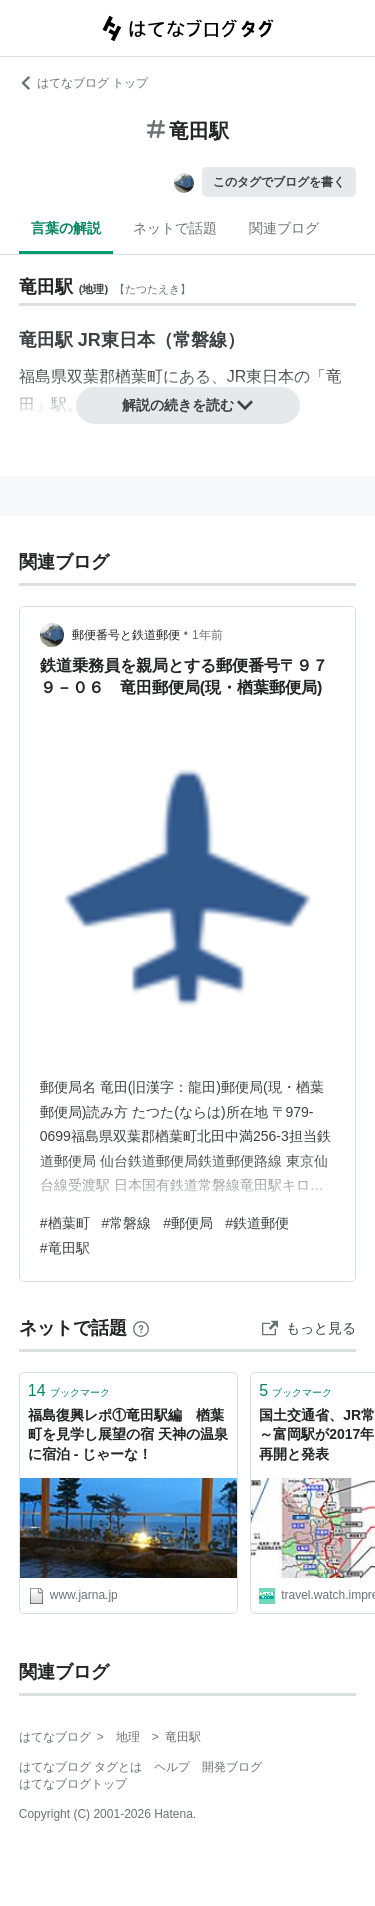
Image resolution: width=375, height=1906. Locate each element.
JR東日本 (261, 376)
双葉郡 (91, 376)
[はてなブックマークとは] (141, 1328)
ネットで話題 (175, 228)
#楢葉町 (65, 1223)
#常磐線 (127, 1223)
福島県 (43, 376)
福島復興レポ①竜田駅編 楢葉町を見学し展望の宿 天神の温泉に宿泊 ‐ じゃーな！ (128, 1434)
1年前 (207, 635)
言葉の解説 (66, 228)
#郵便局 (188, 1223)
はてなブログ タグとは (80, 1767)
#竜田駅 (65, 1248)
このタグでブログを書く (279, 182)
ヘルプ (172, 1767)
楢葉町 (139, 376)
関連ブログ (284, 228)
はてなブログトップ (73, 1784)
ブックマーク (69, 1390)
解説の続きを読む (188, 405)
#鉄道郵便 (257, 1223)
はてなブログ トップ (83, 83)
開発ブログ (232, 1767)
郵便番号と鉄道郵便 (126, 635)
